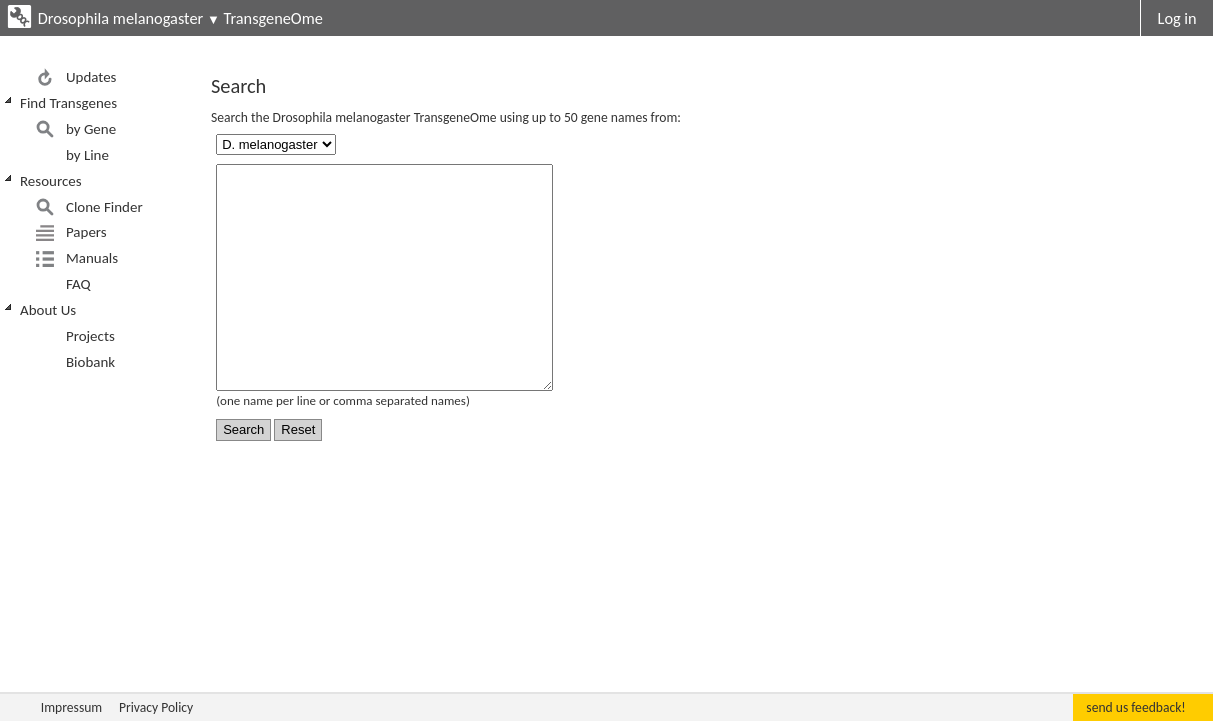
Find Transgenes (68, 103)
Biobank (90, 362)
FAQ (78, 284)
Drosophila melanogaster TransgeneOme (180, 18)
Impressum (71, 707)
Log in (1177, 18)
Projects (90, 336)
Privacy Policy (156, 707)
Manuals (92, 258)
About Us (48, 310)
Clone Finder (104, 207)
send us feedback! (1135, 707)
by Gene (91, 129)
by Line (87, 155)
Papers (86, 232)
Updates (91, 77)
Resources (51, 181)
